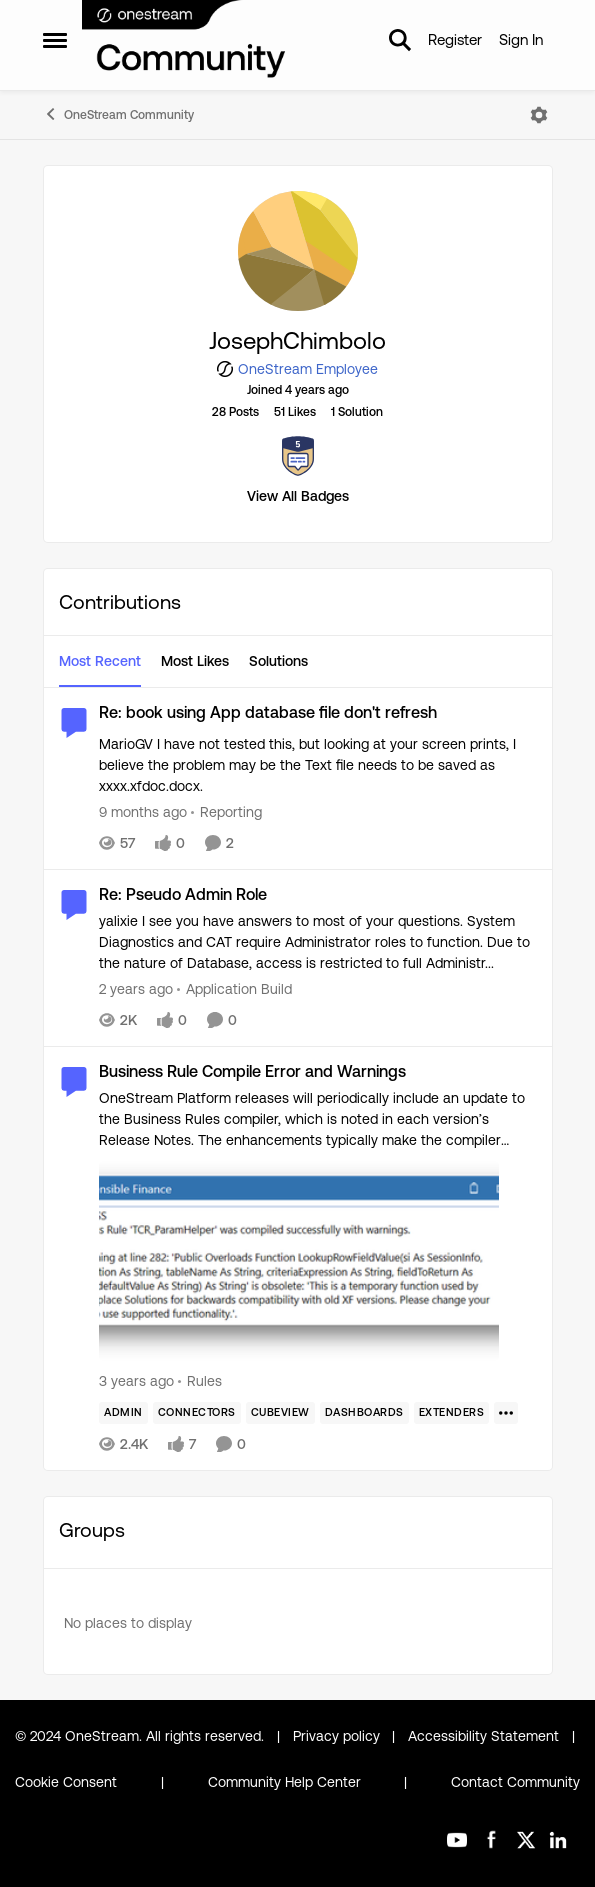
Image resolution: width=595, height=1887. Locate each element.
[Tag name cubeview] (279, 1413)
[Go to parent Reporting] (226, 812)
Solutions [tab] (278, 661)
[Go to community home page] (185, 40)
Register (455, 39)
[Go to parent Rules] (200, 1381)
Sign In (521, 39)
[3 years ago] (136, 1381)
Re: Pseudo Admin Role (183, 894)
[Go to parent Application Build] (234, 989)
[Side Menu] (55, 40)
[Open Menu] (539, 115)
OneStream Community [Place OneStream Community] (118, 114)
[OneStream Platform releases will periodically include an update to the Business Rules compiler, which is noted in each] (318, 1227)
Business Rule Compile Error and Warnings (252, 1071)
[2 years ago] (136, 989)
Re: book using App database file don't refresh (268, 712)
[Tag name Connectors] (196, 1413)
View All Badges (298, 496)
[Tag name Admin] (123, 1413)
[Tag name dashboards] (363, 1413)
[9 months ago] (143, 812)
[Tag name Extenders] (451, 1413)
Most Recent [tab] (100, 661)
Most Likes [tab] (195, 661)
